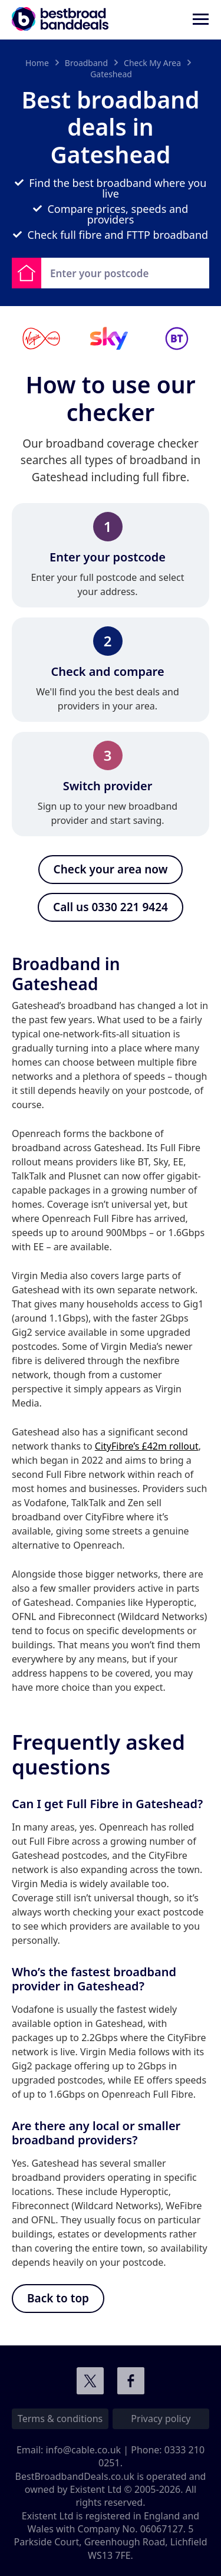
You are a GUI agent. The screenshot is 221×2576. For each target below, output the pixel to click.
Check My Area (152, 62)
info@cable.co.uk (83, 2449)
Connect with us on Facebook (130, 2380)
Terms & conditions (60, 2418)
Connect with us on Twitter (90, 2380)
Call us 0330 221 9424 (110, 907)
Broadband (86, 62)
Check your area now (111, 869)
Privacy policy (160, 2418)
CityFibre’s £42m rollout (147, 1446)
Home (37, 62)
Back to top (58, 2298)
